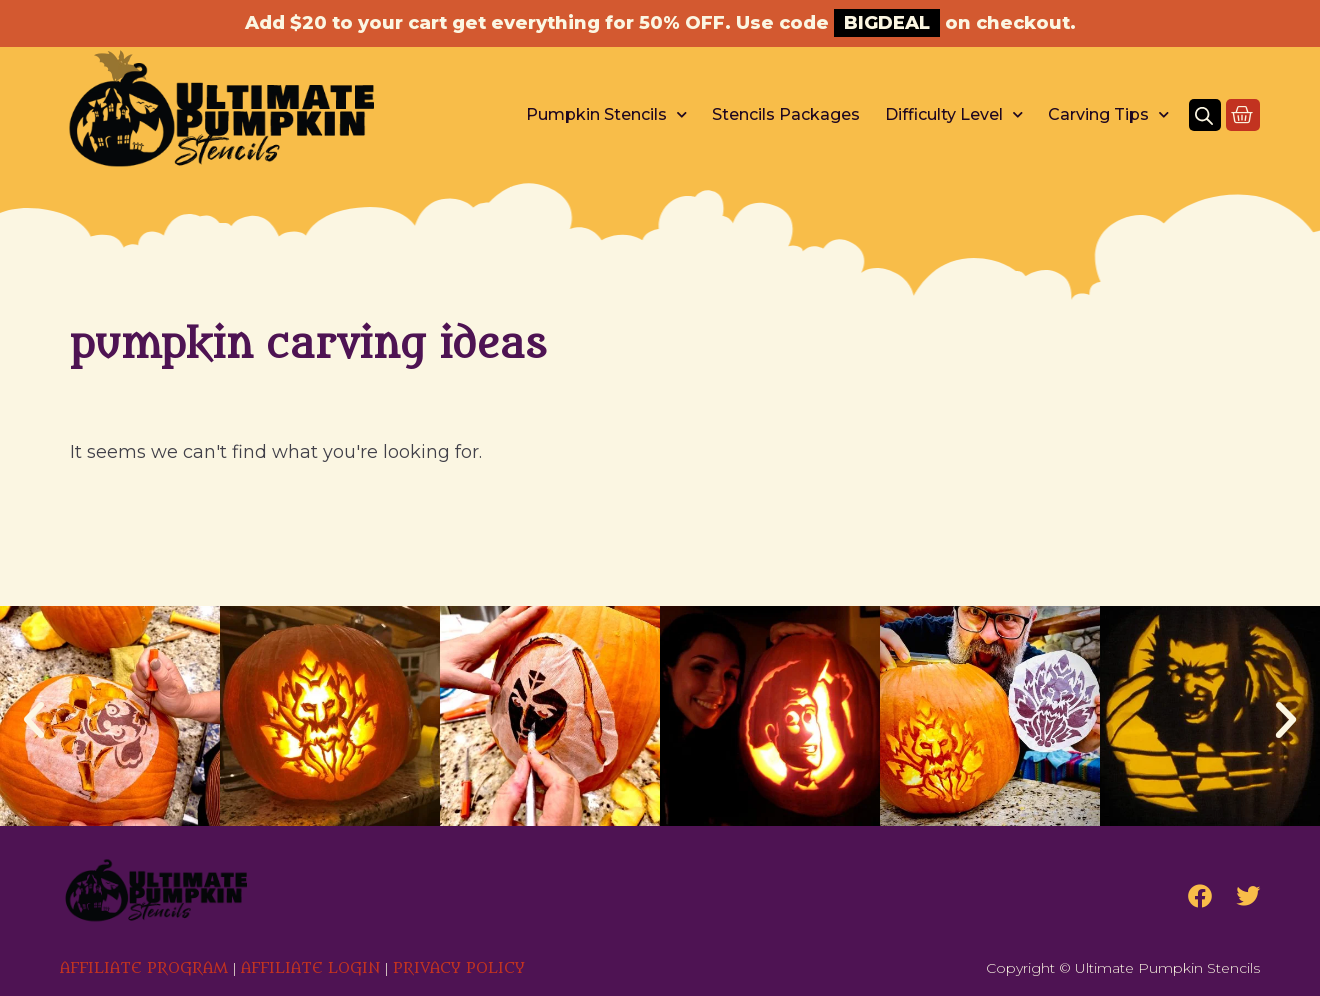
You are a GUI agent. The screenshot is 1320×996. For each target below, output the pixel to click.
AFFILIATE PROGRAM (144, 968)
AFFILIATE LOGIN (310, 968)
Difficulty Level (954, 114)
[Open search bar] (1204, 115)
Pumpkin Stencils (606, 114)
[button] (34, 720)
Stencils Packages (786, 114)
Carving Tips (1108, 114)
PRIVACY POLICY (459, 968)
